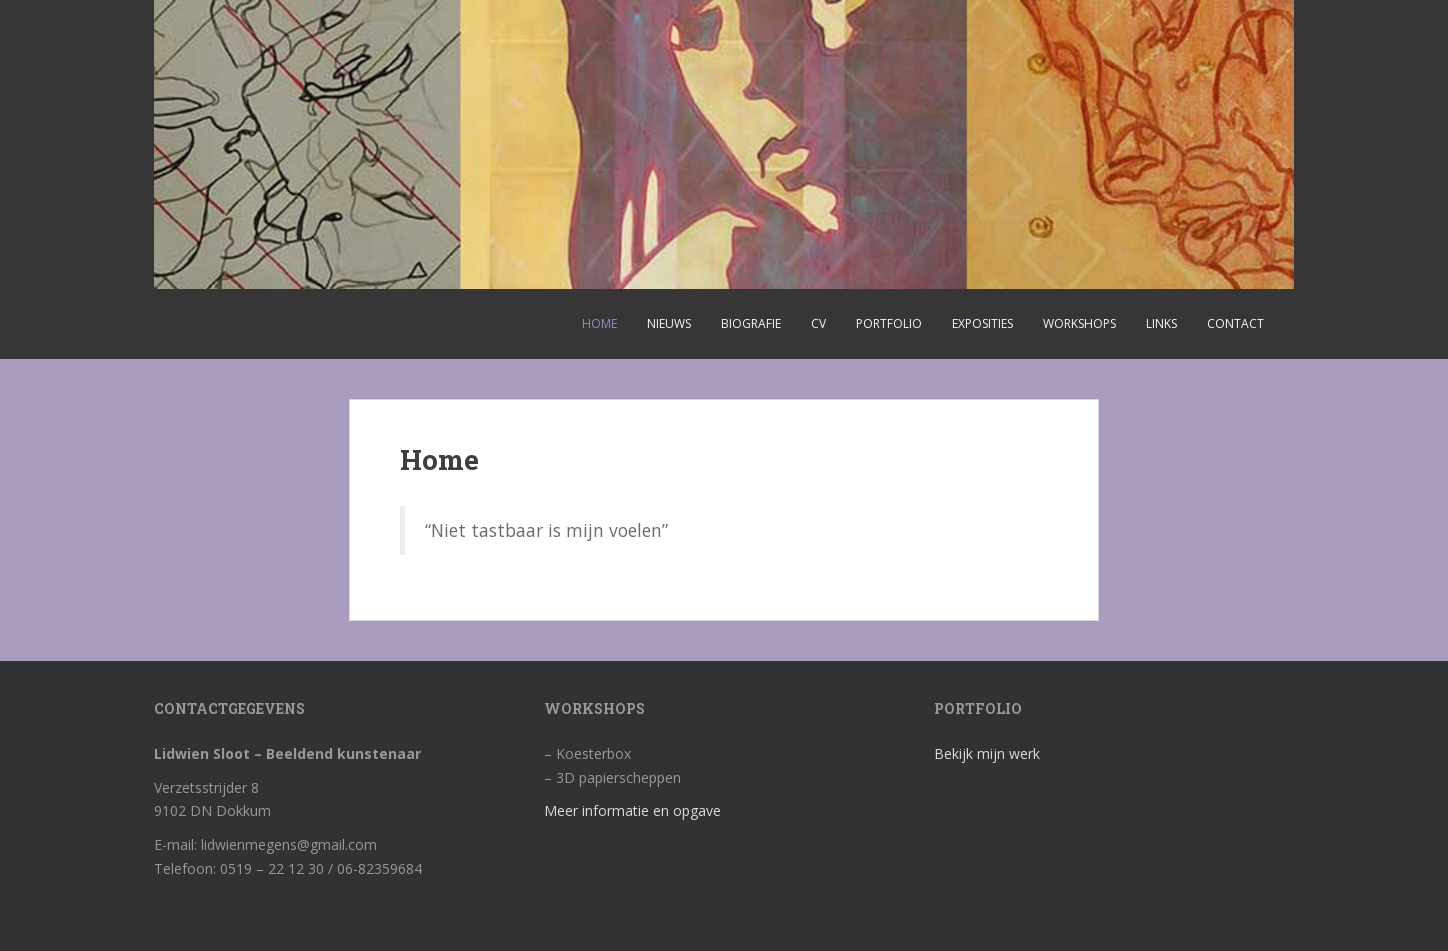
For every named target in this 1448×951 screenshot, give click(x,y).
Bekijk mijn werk (987, 753)
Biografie (751, 323)
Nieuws (669, 323)
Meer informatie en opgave (632, 810)
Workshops (1079, 323)
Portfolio (889, 323)
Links (1161, 323)
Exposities (982, 323)
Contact (1235, 323)
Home (599, 323)
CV (818, 323)
